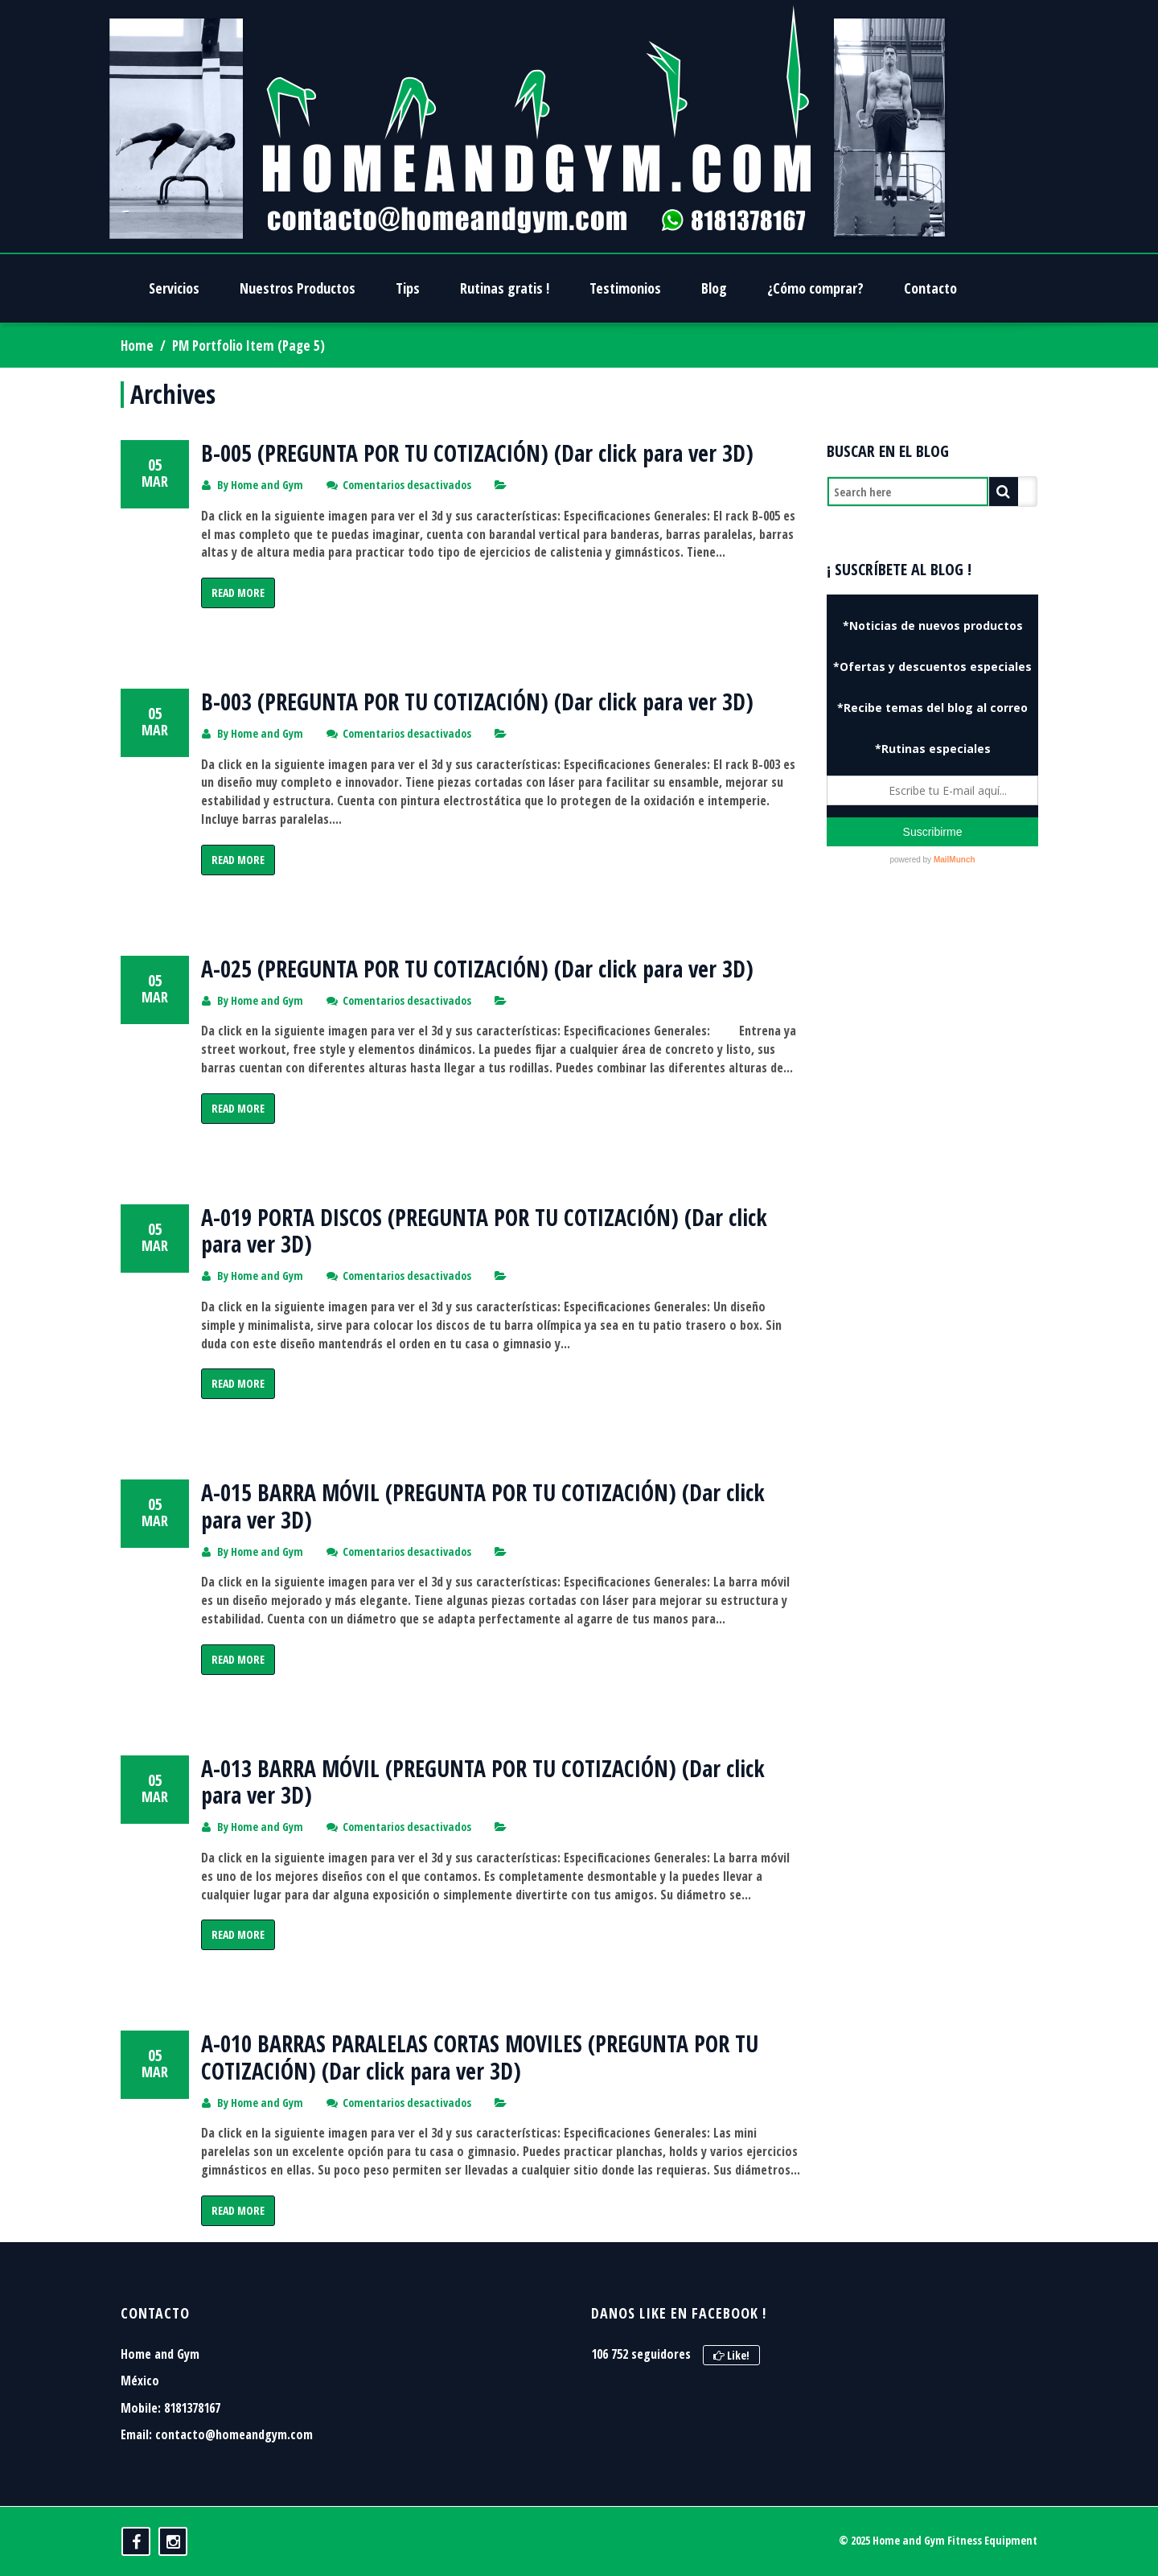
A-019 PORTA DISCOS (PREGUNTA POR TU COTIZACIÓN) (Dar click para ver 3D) (484, 1231)
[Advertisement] (932, 1168)
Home (137, 345)
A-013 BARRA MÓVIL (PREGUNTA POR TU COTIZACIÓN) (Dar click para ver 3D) (483, 1782)
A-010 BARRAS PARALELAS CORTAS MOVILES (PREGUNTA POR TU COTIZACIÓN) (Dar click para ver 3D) (479, 2057)
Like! (731, 2355)
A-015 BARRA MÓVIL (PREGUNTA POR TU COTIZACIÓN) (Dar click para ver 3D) (483, 1506)
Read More (238, 592)
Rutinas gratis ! (504, 288)
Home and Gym (267, 484)
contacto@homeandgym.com (234, 2434)
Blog (714, 288)
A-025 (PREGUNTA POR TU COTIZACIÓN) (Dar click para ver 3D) (477, 968)
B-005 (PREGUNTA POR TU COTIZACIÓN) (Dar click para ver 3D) (477, 453)
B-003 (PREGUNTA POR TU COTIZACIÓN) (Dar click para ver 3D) (477, 701)
